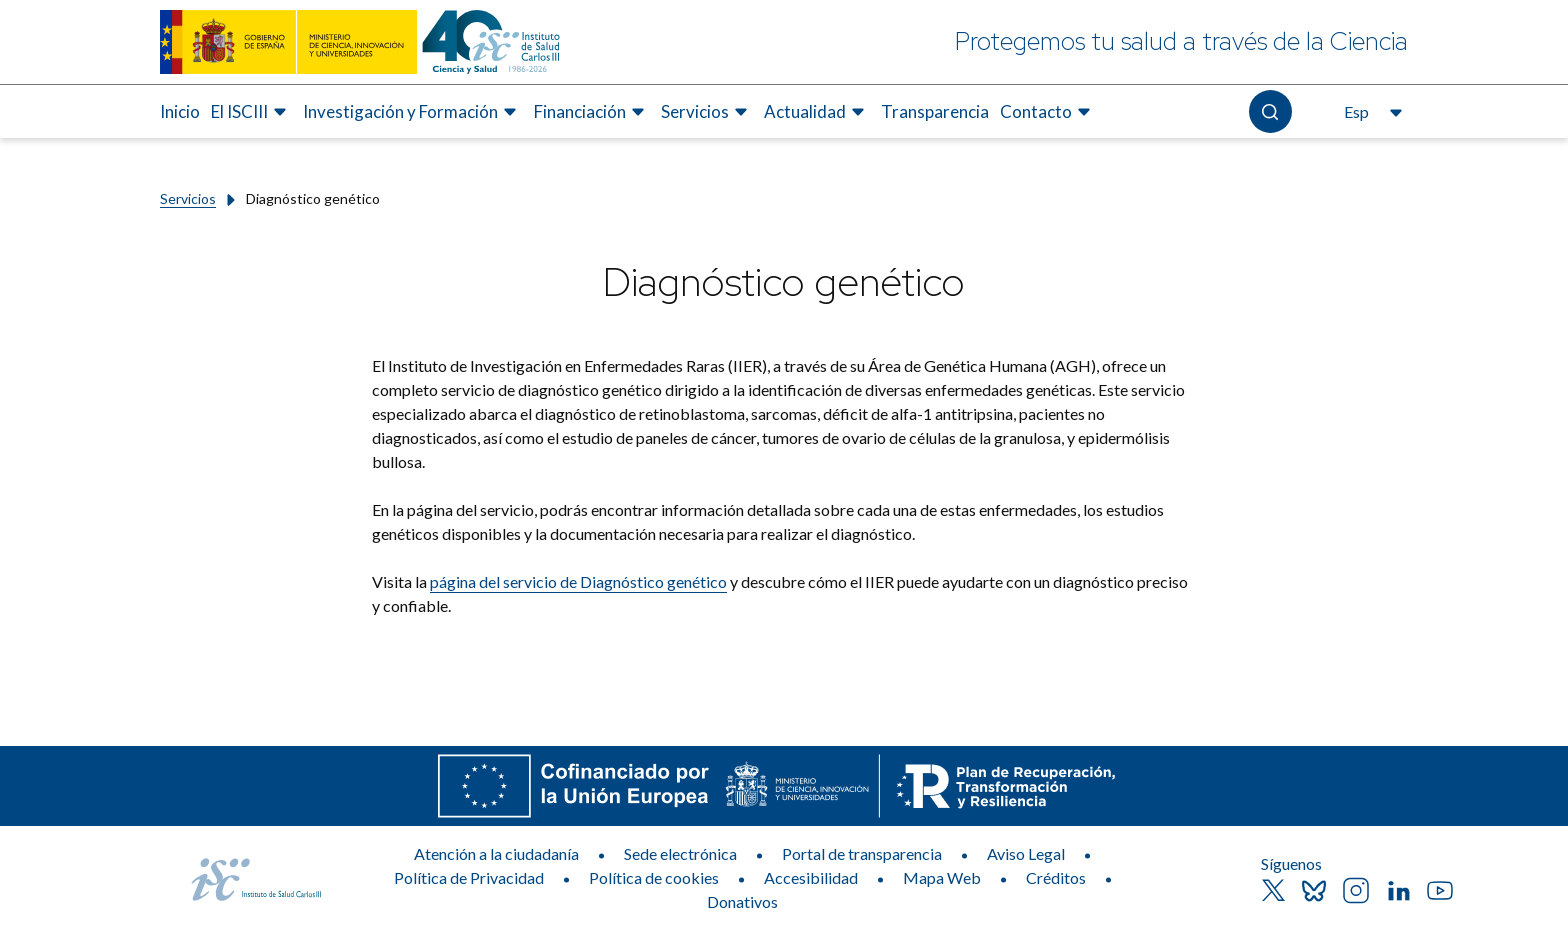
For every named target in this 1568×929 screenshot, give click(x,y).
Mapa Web (942, 877)
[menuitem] (180, 112)
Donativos (742, 901)
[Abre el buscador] (1270, 111)
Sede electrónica (680, 853)
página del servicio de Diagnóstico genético (578, 581)
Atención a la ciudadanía (496, 853)
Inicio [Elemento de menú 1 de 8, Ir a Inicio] (180, 111)
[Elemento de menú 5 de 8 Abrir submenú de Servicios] (707, 112)
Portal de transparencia (862, 853)
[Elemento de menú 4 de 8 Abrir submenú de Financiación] (592, 112)
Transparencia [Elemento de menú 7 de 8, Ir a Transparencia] (935, 111)
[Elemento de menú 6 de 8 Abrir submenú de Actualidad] (817, 112)
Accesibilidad (811, 877)
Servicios (188, 198)
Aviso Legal (1026, 853)
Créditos (1056, 877)
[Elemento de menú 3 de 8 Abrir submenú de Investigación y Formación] (412, 112)
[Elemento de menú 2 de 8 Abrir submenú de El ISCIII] (251, 112)
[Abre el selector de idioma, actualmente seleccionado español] (1371, 112)
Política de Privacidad (469, 877)
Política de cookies (654, 877)
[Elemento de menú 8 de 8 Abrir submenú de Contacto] (1048, 112)
